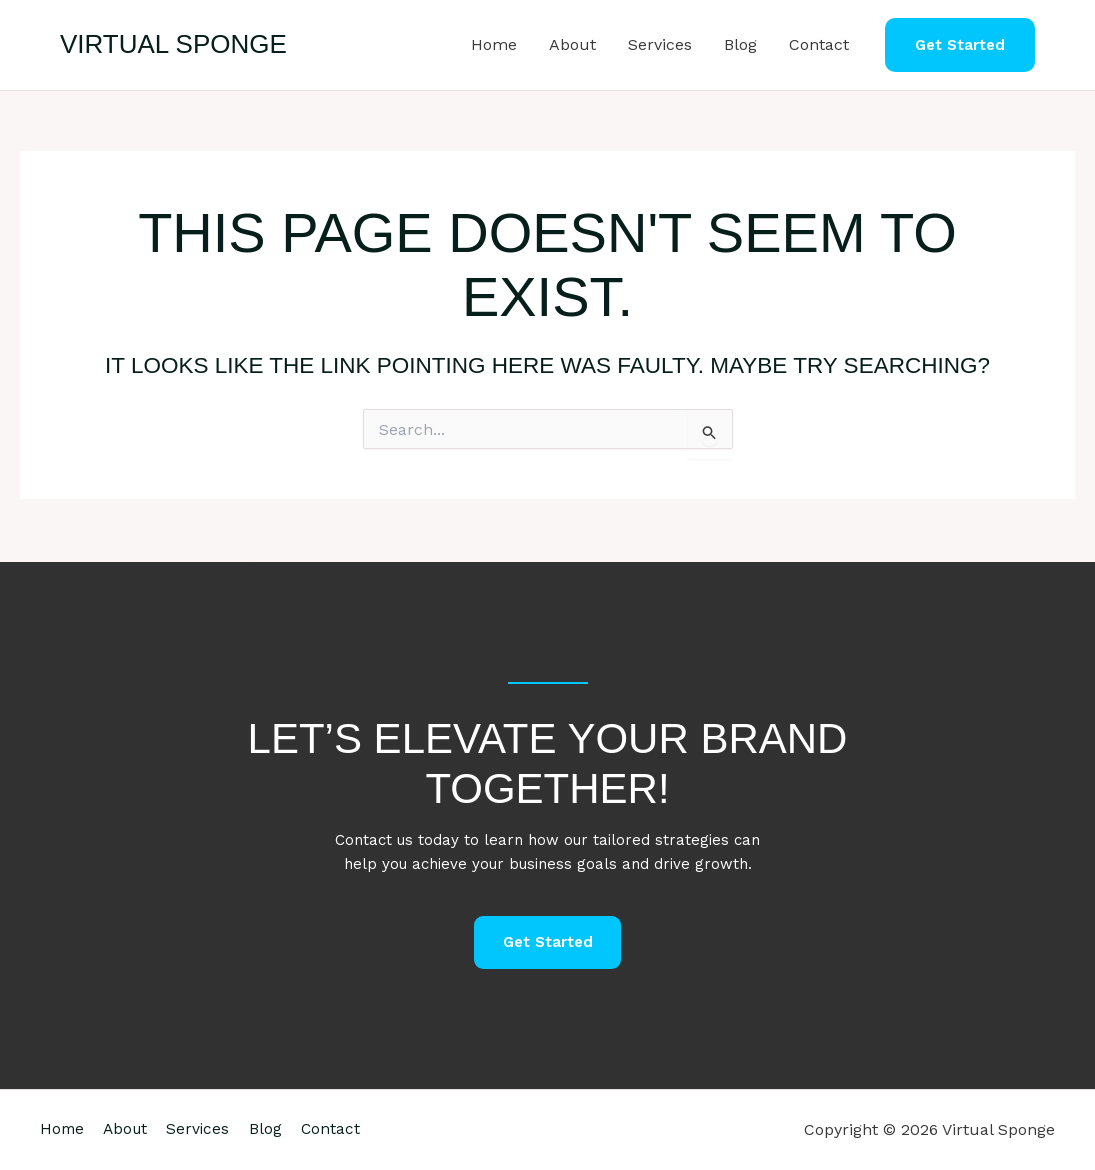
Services (660, 44)
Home (494, 44)
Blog (740, 44)
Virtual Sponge (173, 44)
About (572, 44)
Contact (819, 44)
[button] (960, 45)
